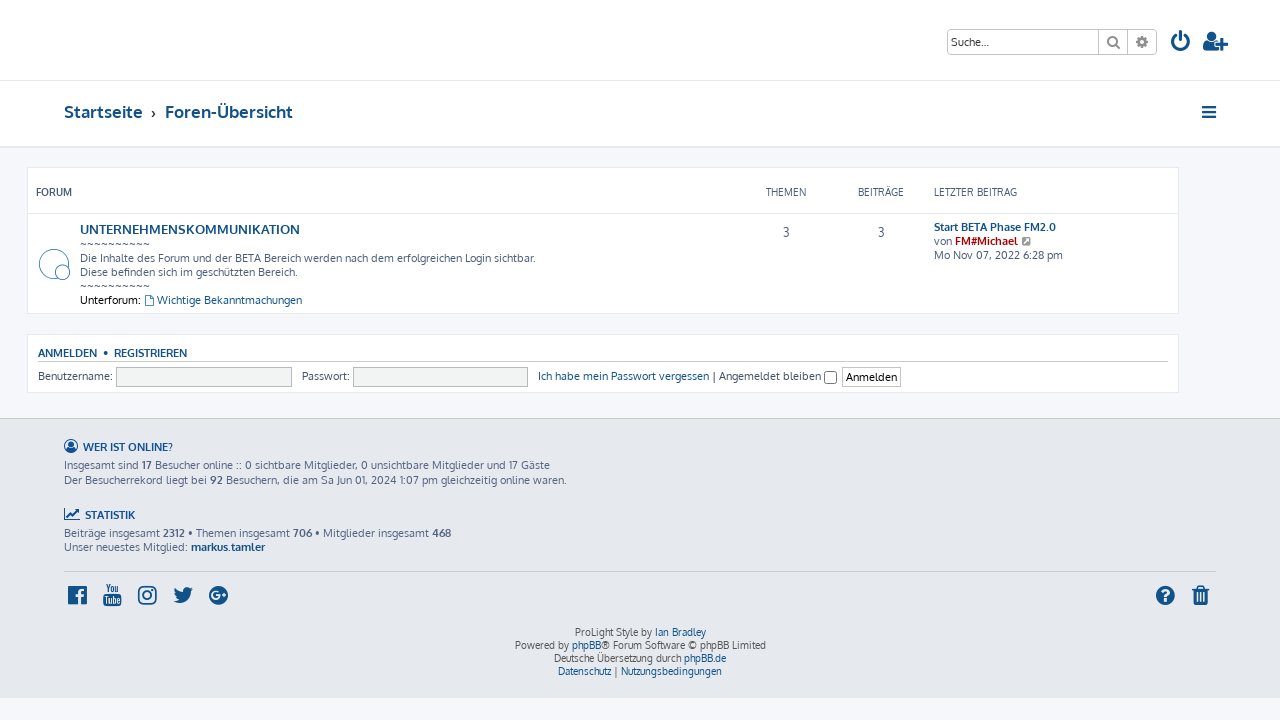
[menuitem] (1181, 43)
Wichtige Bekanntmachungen (260, 300)
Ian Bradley (680, 632)
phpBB (586, 645)
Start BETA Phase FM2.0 (1032, 227)
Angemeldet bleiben (815, 376)
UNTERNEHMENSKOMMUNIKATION (227, 228)
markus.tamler (228, 547)
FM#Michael (1023, 241)
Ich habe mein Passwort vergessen (660, 376)
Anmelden (104, 352)
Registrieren (187, 352)
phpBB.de (705, 658)
